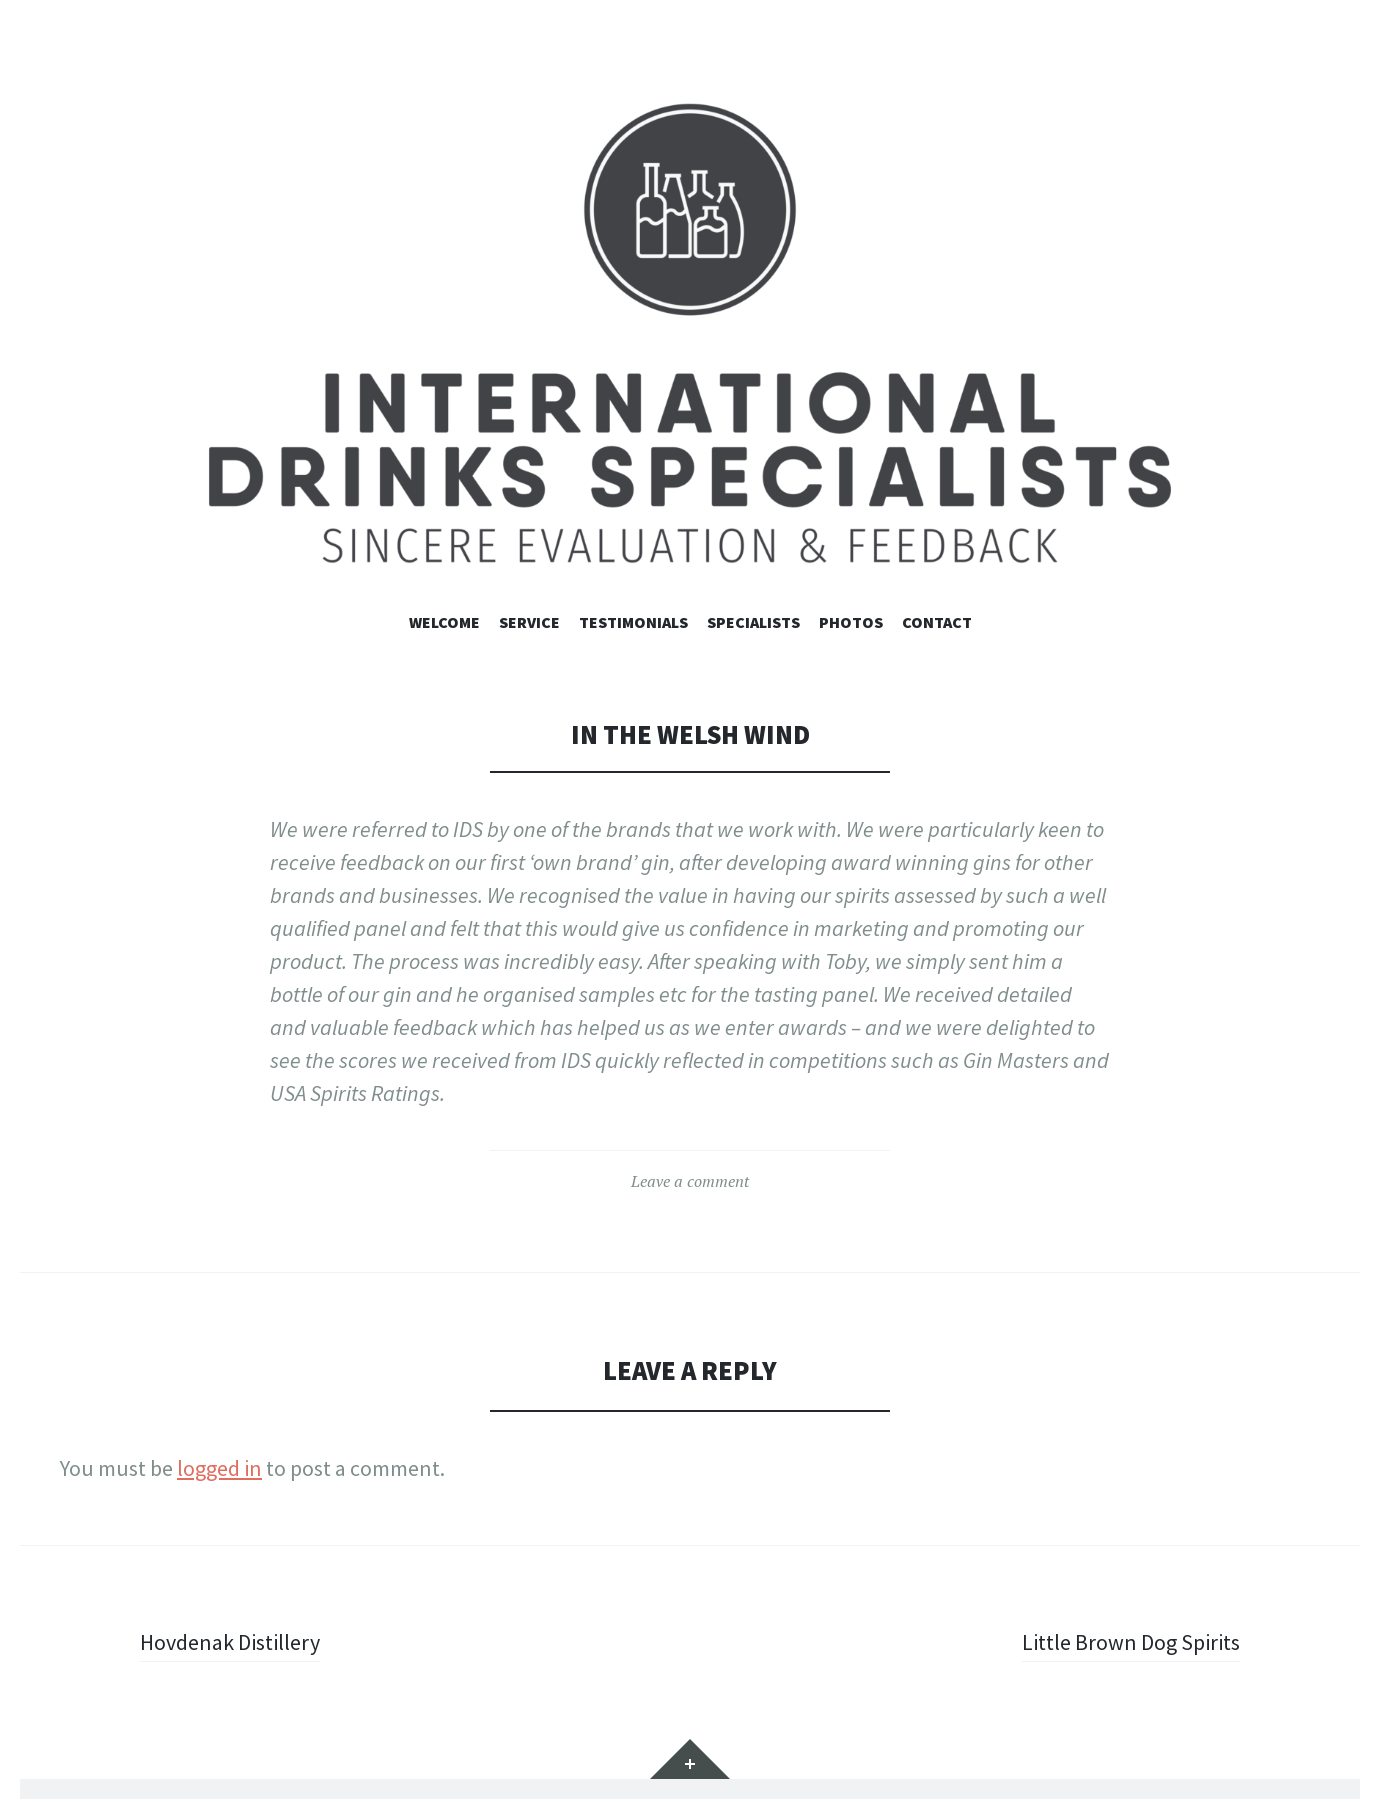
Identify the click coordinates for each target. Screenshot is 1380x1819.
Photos (851, 622)
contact (937, 622)
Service (529, 622)
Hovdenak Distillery (230, 1642)
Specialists (753, 622)
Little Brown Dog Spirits (1131, 1642)
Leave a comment (690, 1181)
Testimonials (633, 622)
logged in (219, 1468)
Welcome (444, 622)
